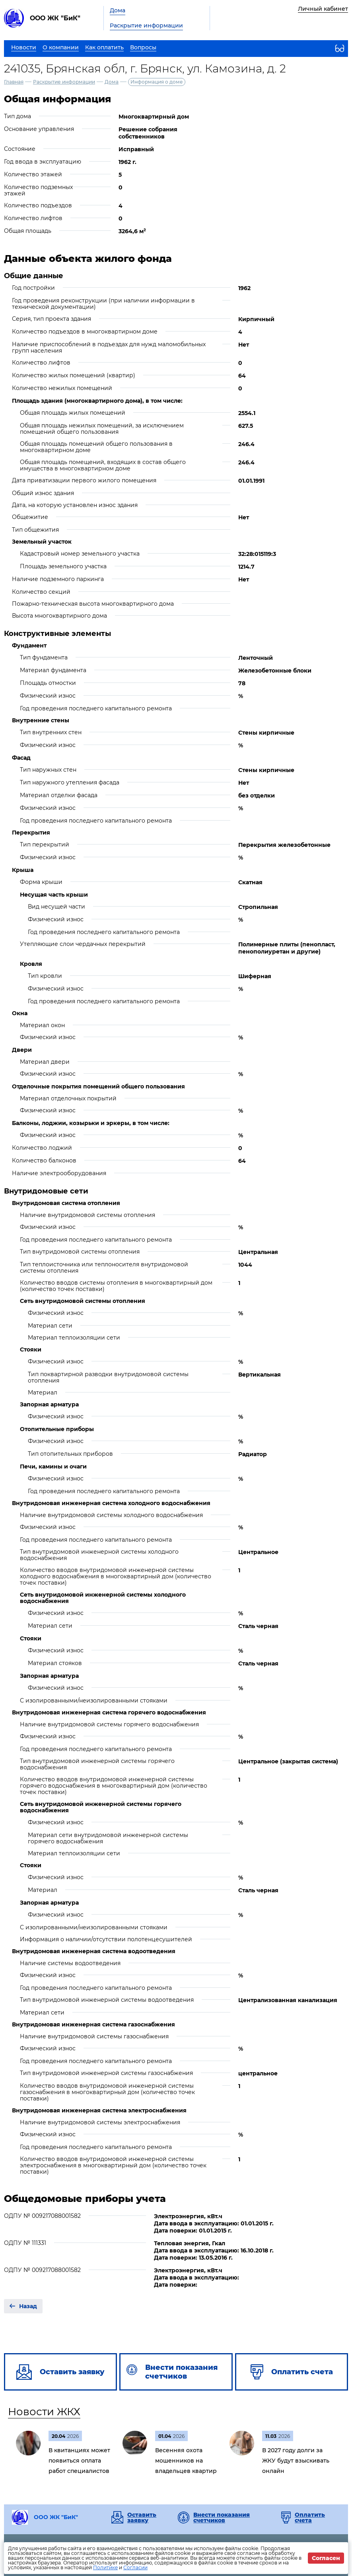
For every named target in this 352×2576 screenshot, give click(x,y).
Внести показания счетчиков (221, 2517)
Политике (105, 2567)
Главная (13, 82)
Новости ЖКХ (44, 2411)
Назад (28, 2306)
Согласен (326, 2558)
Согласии (135, 2567)
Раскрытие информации (146, 25)
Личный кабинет (323, 8)
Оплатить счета (310, 2517)
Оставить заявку (141, 2517)
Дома (117, 10)
